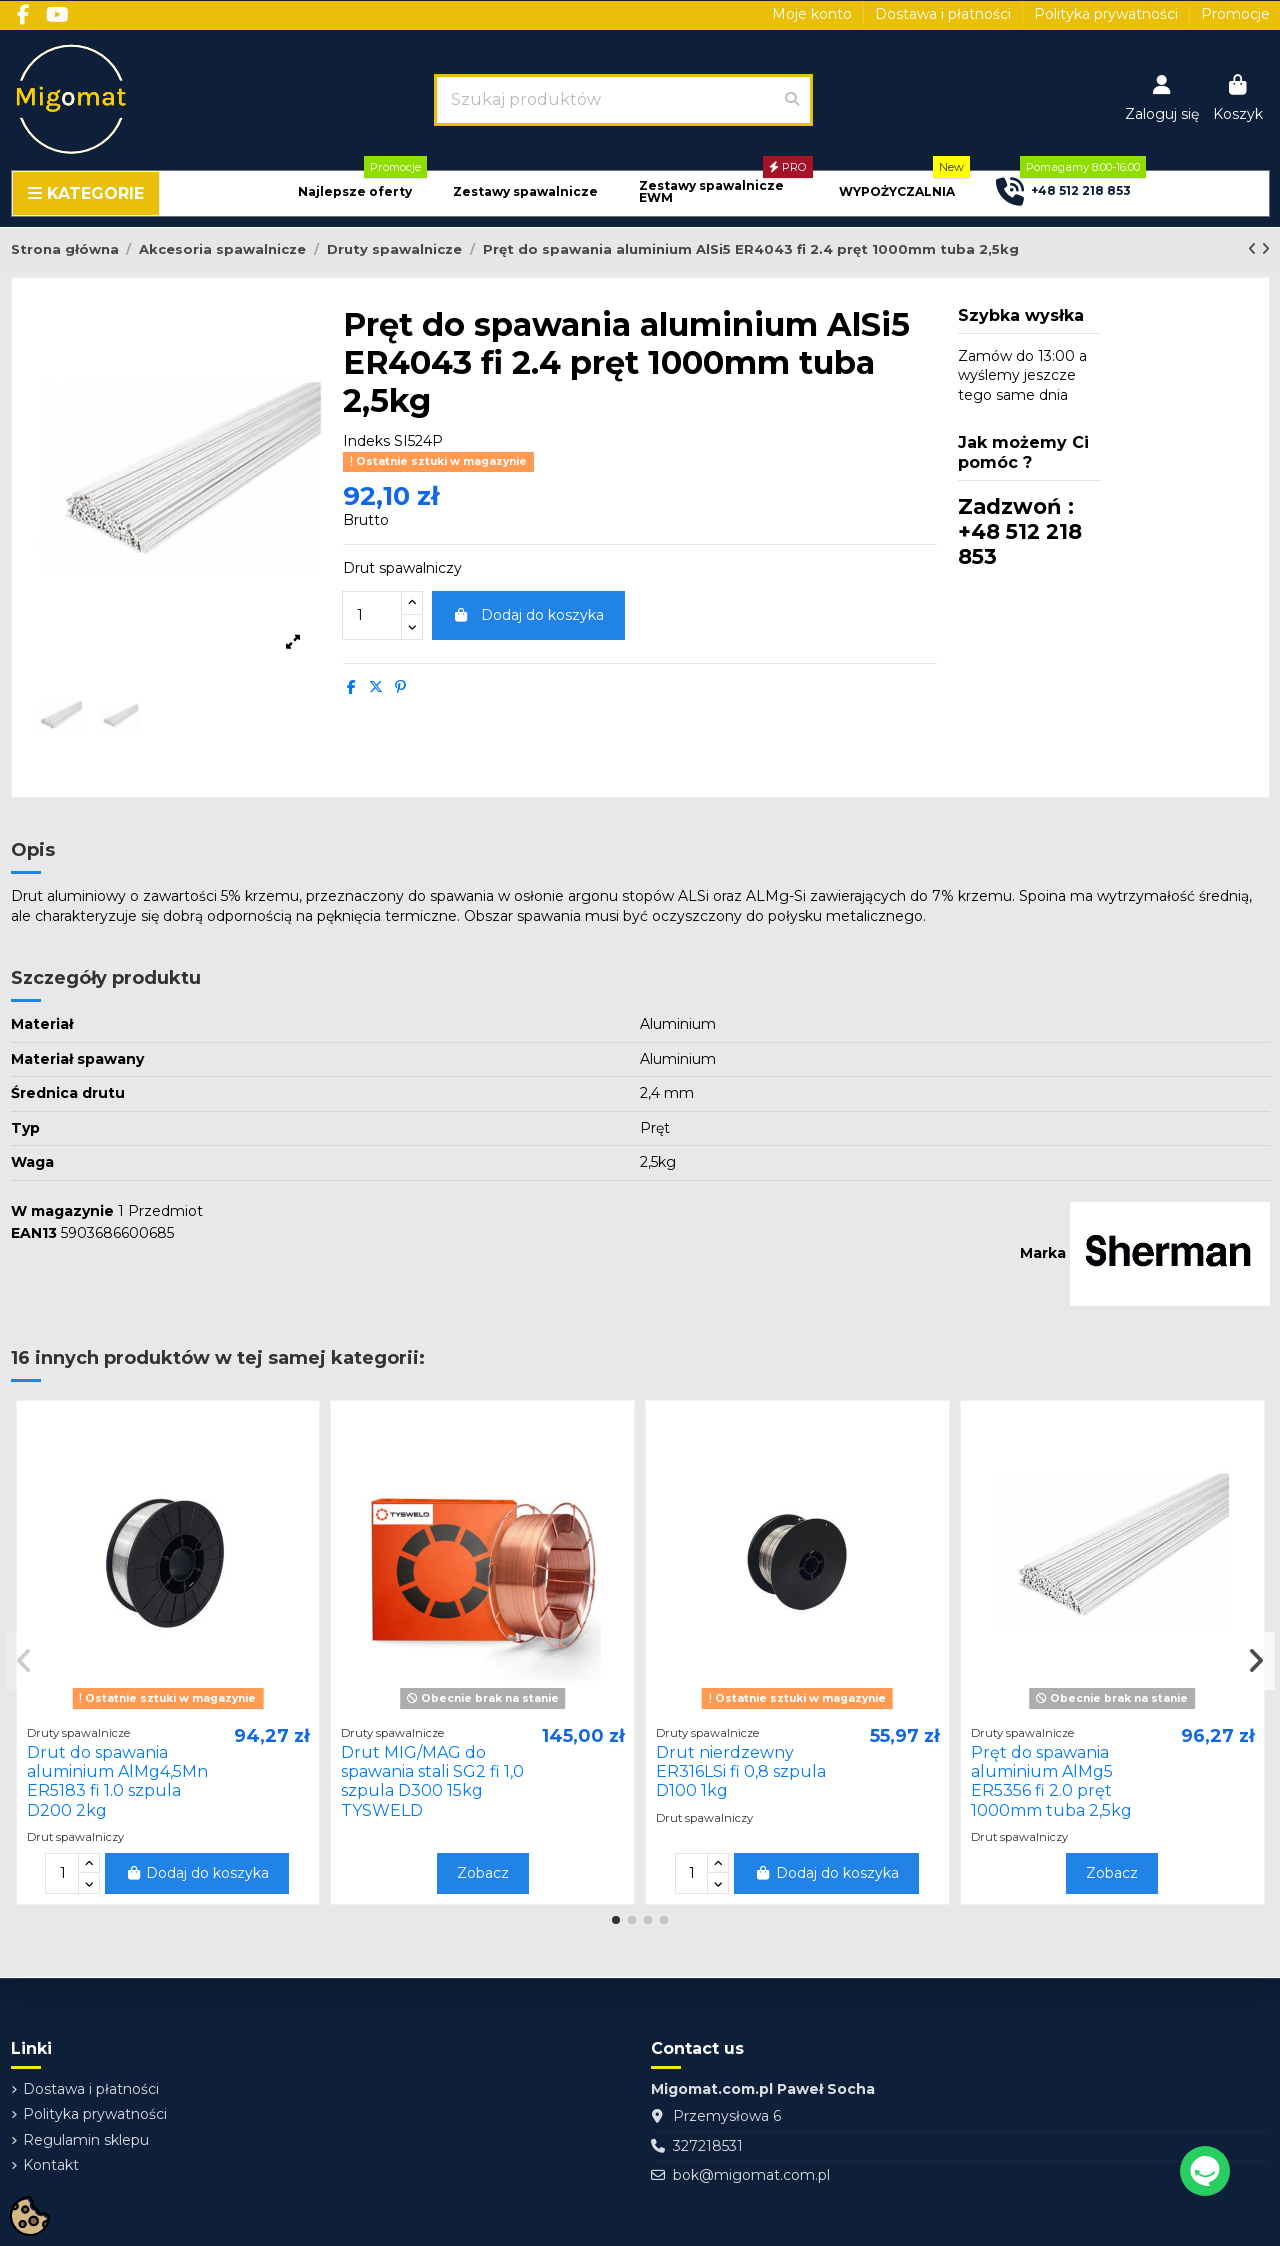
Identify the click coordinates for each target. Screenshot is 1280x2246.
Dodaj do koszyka (529, 615)
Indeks (366, 441)
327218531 (708, 2146)
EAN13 (34, 1233)
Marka (1043, 1253)
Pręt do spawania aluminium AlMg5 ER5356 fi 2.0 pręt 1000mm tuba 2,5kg (1051, 1781)
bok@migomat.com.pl (751, 2175)
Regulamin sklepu (86, 2140)
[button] (355, 192)
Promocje (1235, 14)
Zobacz (483, 1873)
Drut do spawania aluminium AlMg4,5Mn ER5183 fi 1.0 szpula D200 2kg (117, 1781)
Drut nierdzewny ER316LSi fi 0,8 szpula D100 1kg (741, 1771)
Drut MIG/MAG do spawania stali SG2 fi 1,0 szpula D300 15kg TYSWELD (432, 1781)
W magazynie (62, 1211)
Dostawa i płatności (945, 14)
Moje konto (814, 14)
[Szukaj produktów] (792, 100)
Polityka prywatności (1108, 14)
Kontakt (51, 2165)
